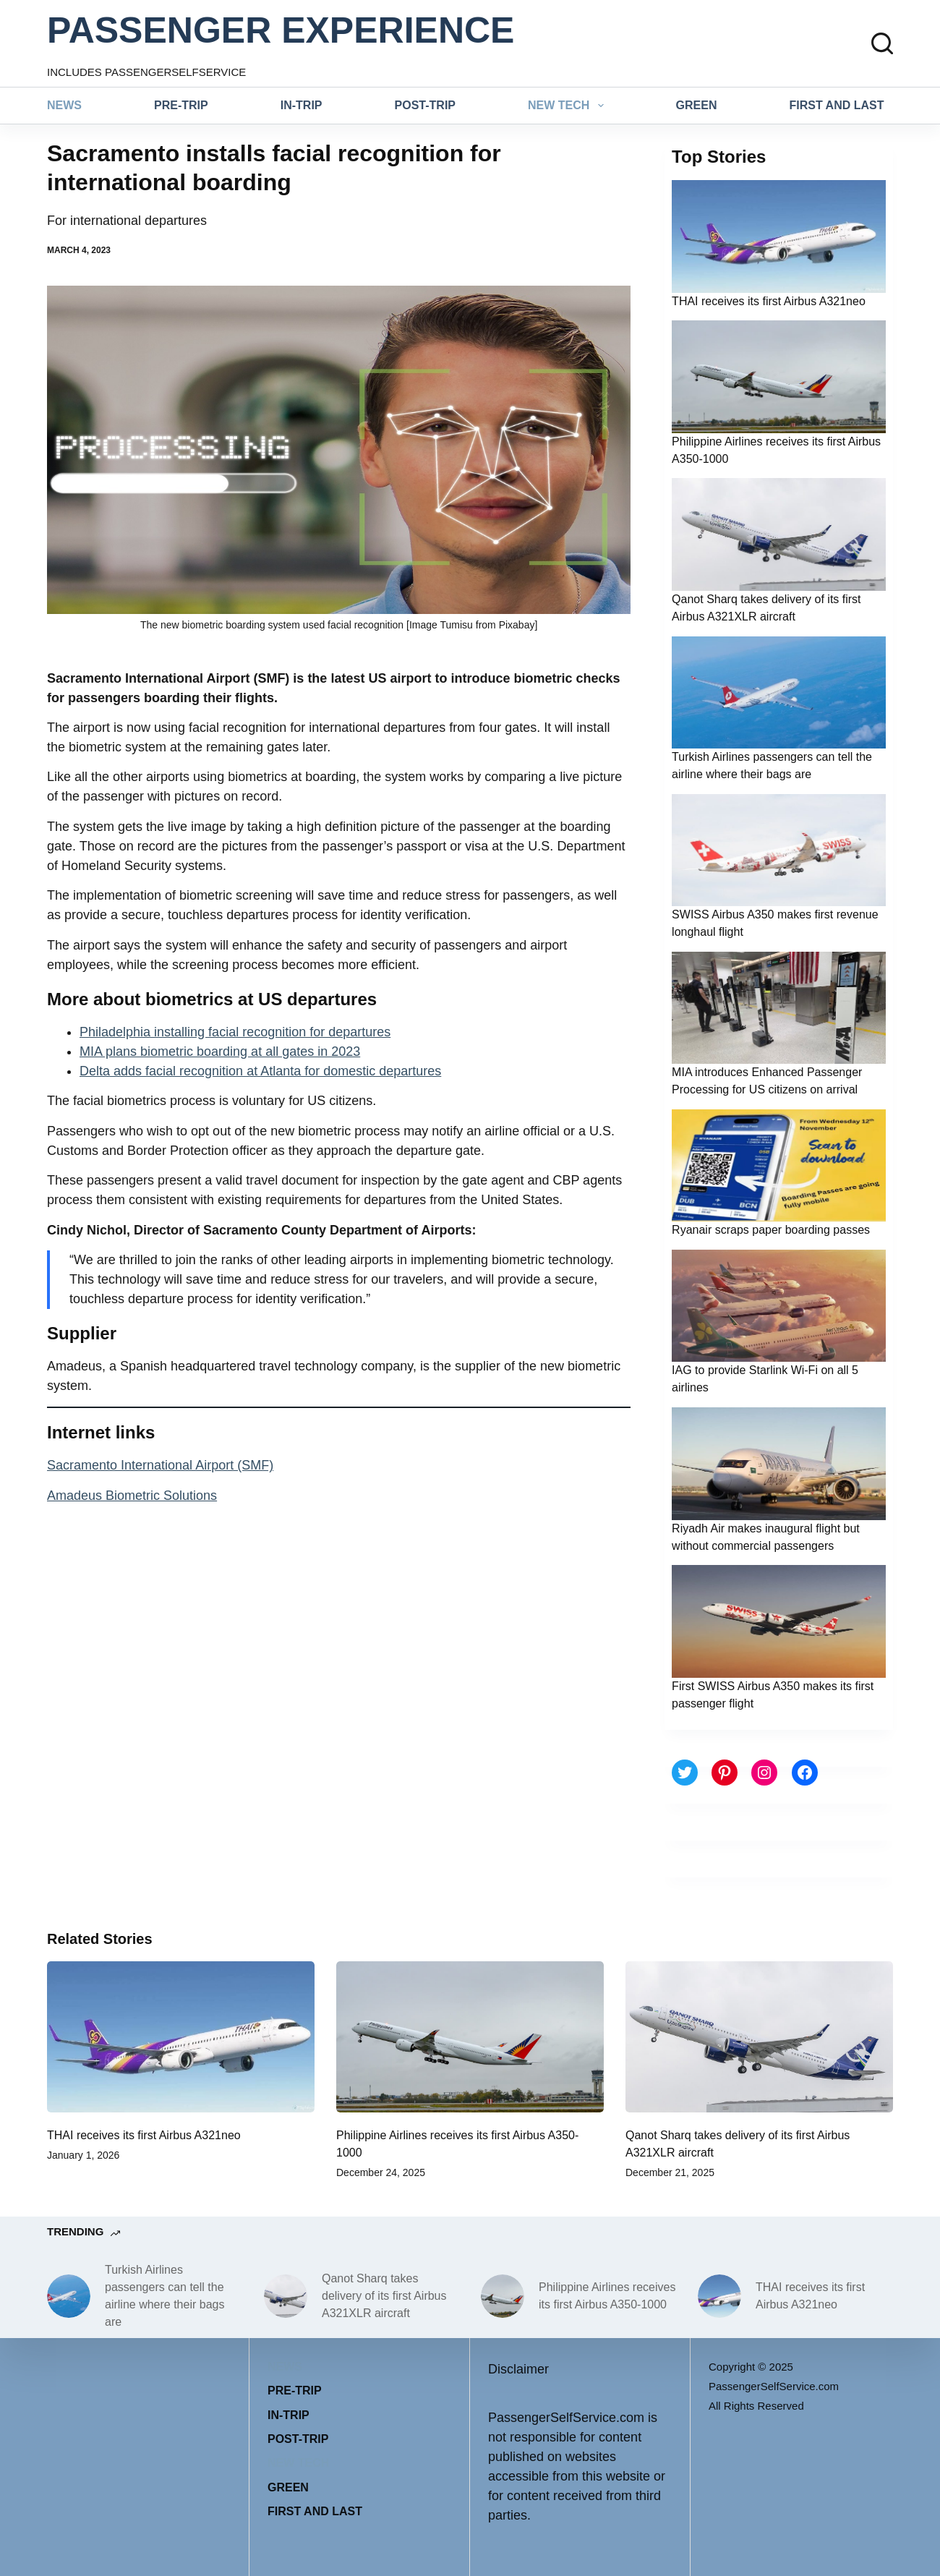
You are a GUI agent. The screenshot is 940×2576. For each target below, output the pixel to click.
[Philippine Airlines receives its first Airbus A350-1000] (470, 2036)
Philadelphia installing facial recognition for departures (235, 1032)
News (64, 105)
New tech (569, 105)
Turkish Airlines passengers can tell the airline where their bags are (164, 2296)
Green (696, 105)
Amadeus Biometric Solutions (132, 1495)
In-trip (301, 105)
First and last (837, 105)
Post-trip (425, 105)
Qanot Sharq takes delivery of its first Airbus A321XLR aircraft (384, 2295)
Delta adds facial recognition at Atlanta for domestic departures (260, 1071)
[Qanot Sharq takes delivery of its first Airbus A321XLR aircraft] (759, 2036)
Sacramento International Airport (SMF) (160, 1465)
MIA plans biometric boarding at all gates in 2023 (220, 1051)
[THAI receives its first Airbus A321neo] (181, 2036)
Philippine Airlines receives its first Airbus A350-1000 (607, 2296)
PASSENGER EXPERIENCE (280, 30)
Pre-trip (181, 105)
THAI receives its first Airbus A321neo (769, 301)
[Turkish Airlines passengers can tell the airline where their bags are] (68, 2296)
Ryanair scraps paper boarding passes (771, 1230)
